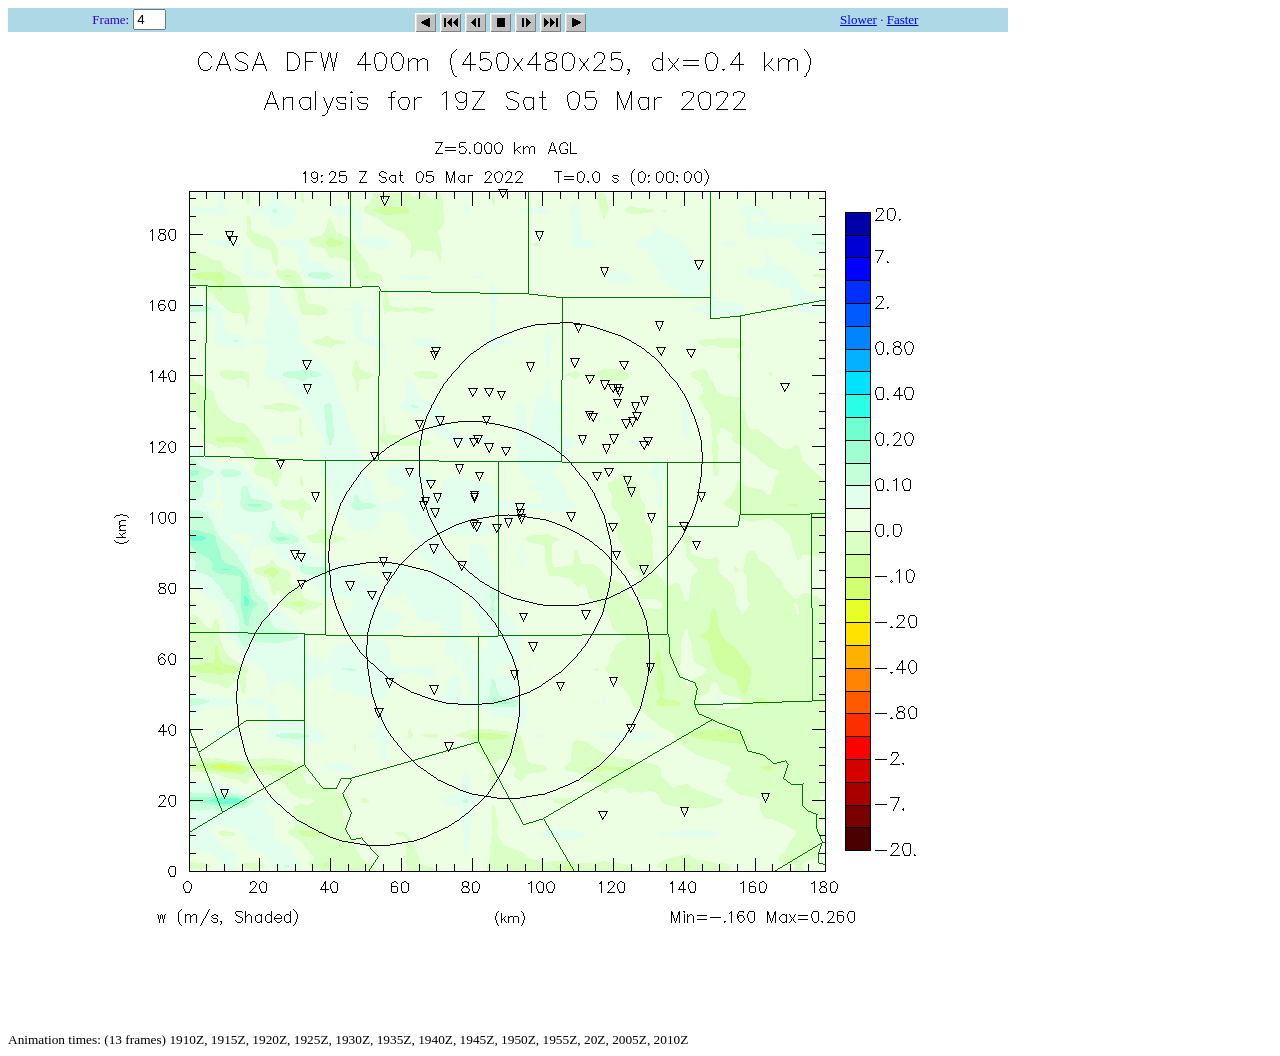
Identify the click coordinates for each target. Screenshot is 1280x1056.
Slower (858, 19)
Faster (903, 19)
